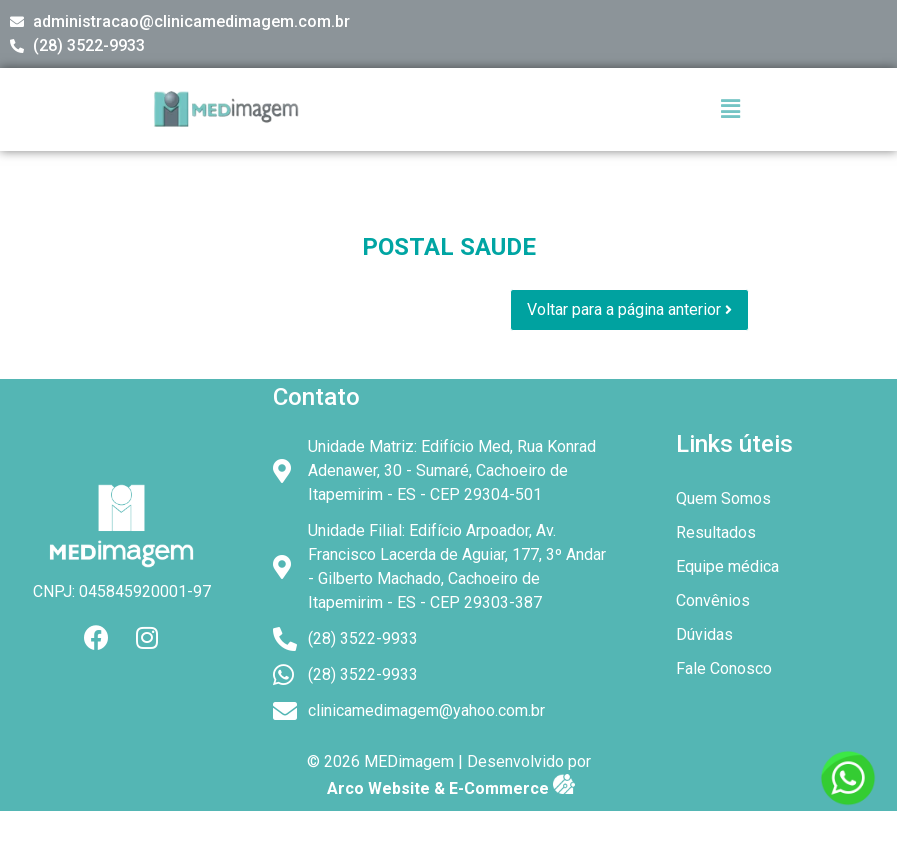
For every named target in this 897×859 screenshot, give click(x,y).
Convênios (713, 600)
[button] (731, 109)
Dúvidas (715, 635)
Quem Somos (723, 498)
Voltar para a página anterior (629, 309)
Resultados (716, 532)
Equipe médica (727, 566)
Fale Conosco (724, 668)
